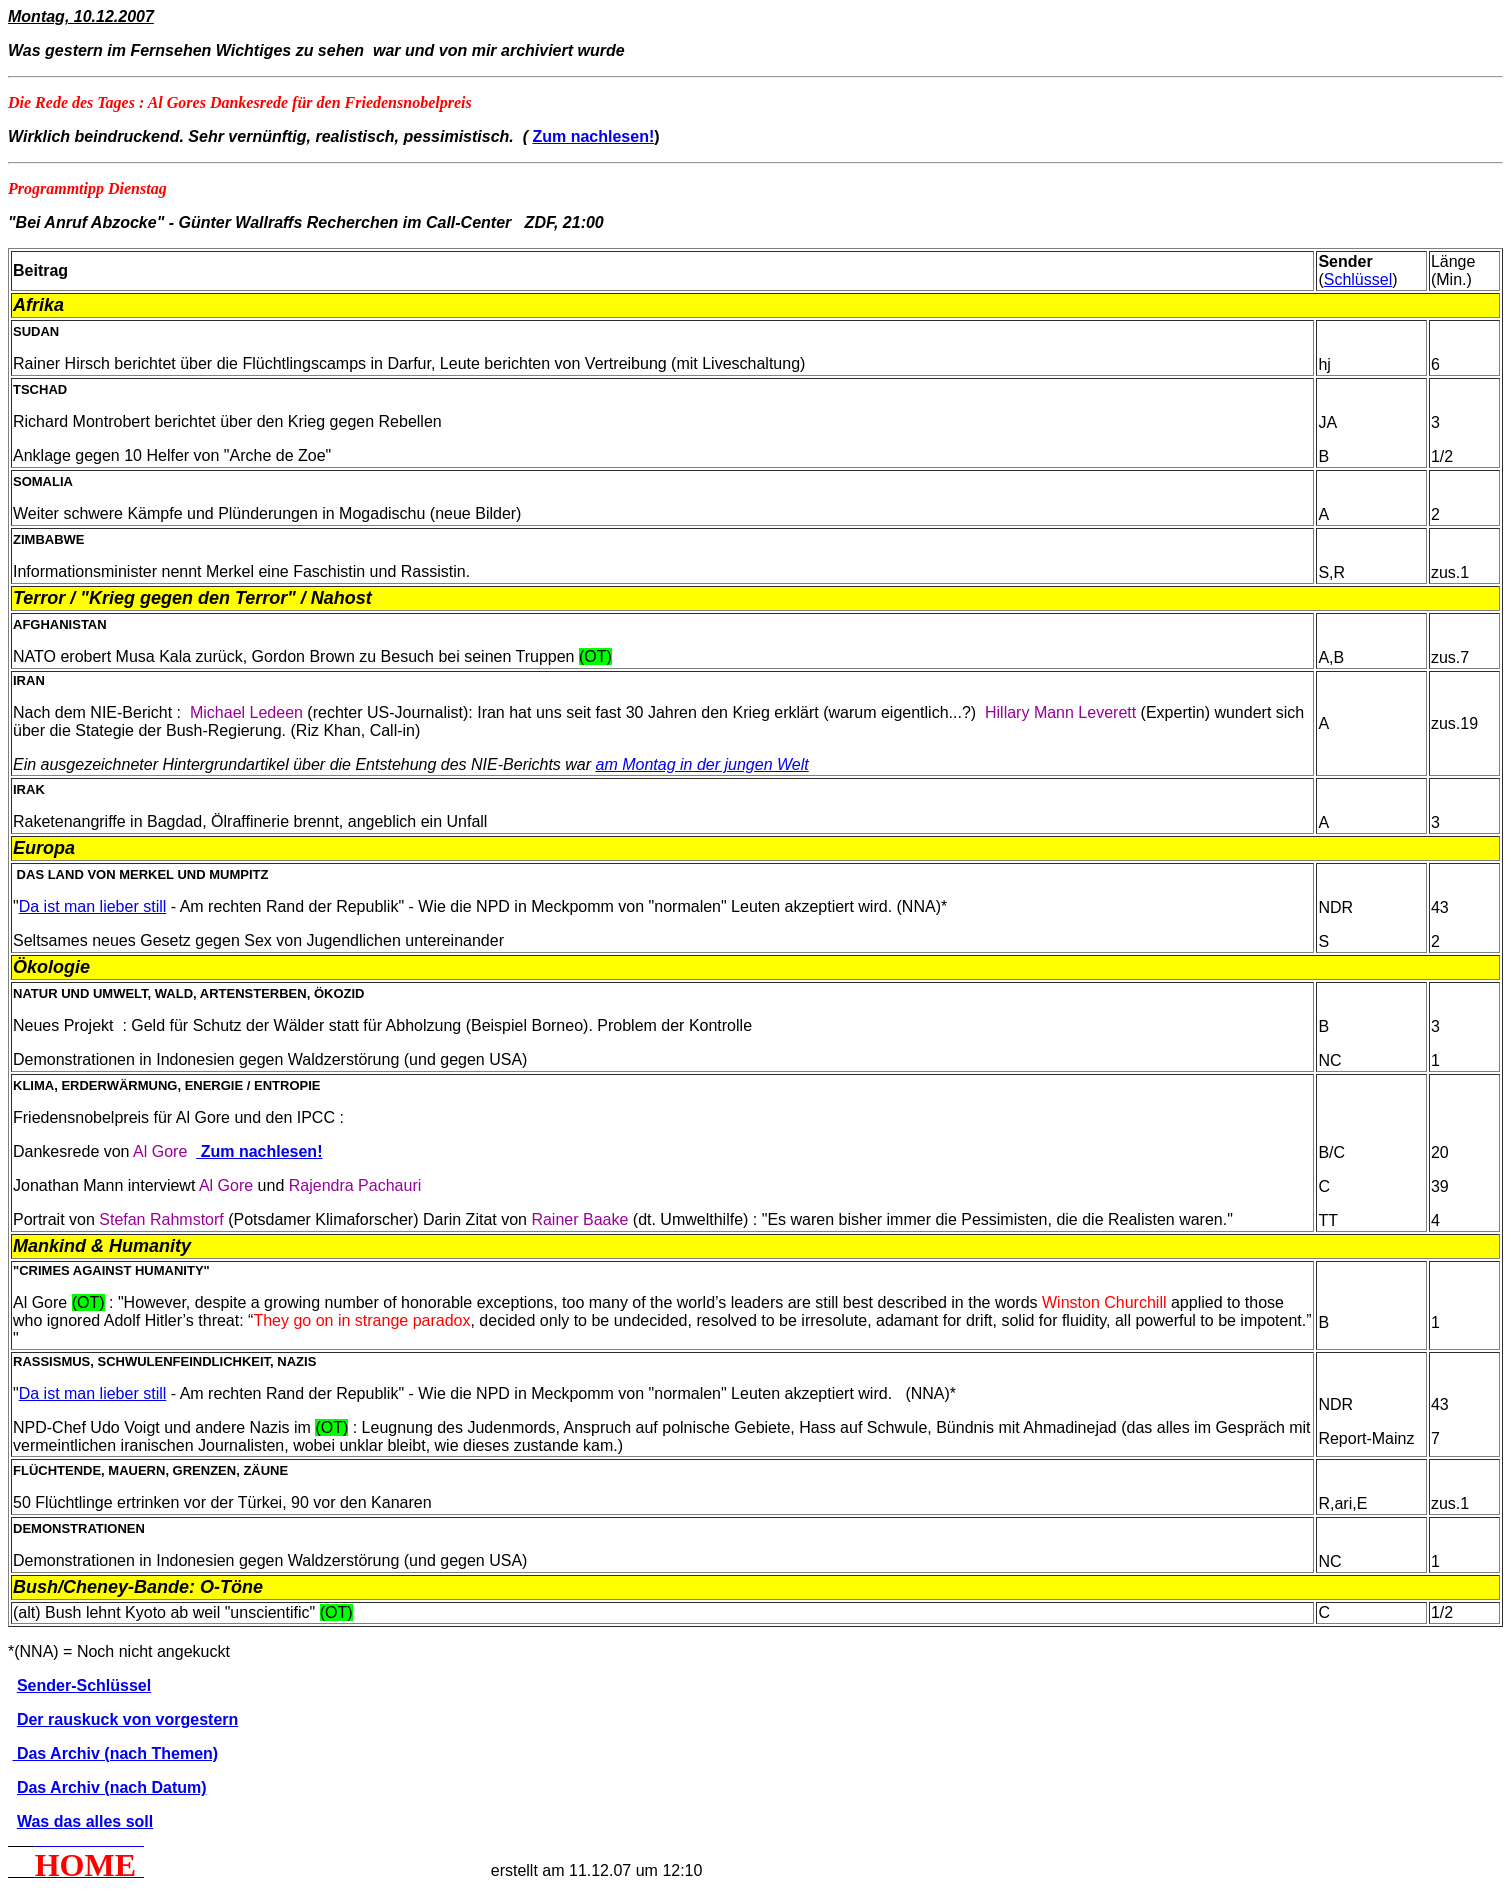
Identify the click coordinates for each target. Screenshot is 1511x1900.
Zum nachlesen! (593, 136)
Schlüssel (1358, 279)
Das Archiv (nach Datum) (112, 1787)
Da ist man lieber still (93, 906)
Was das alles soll (85, 1821)
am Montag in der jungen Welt (702, 764)
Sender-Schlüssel (84, 1685)
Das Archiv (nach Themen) (115, 1753)
